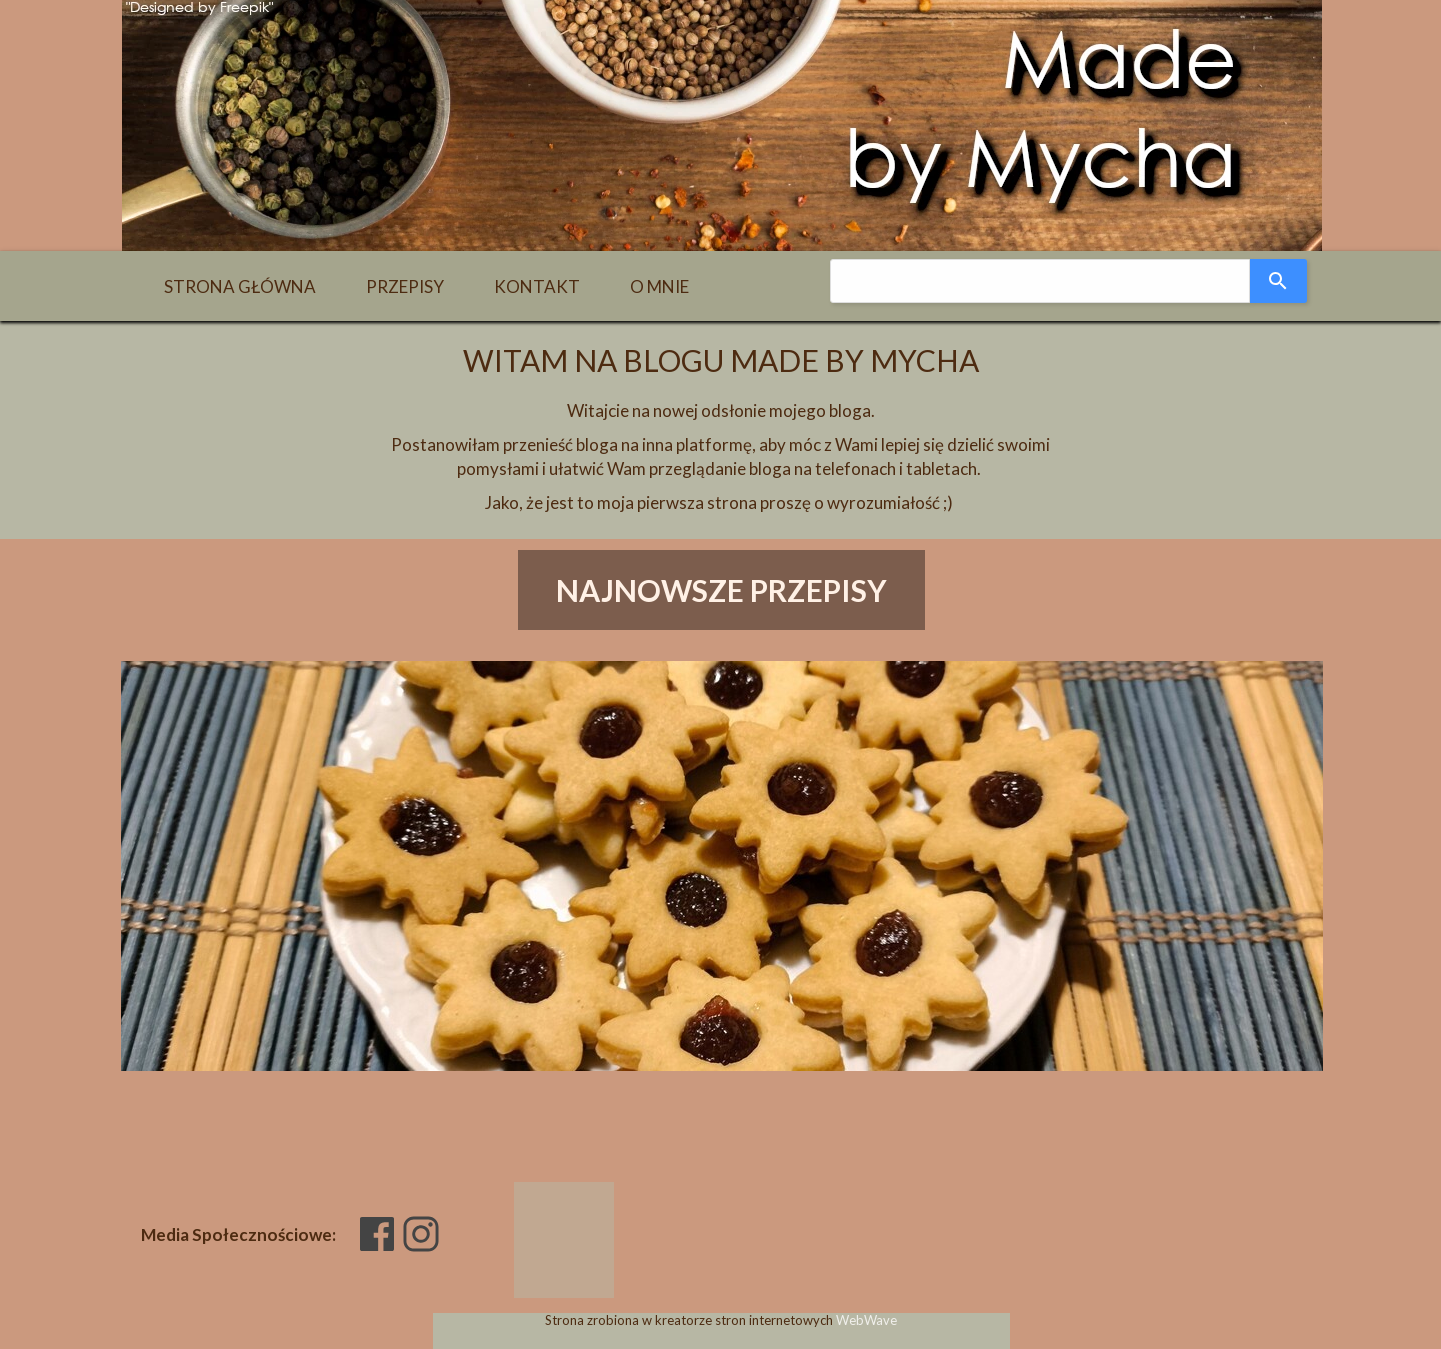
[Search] (1278, 281)
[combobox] (1040, 281)
